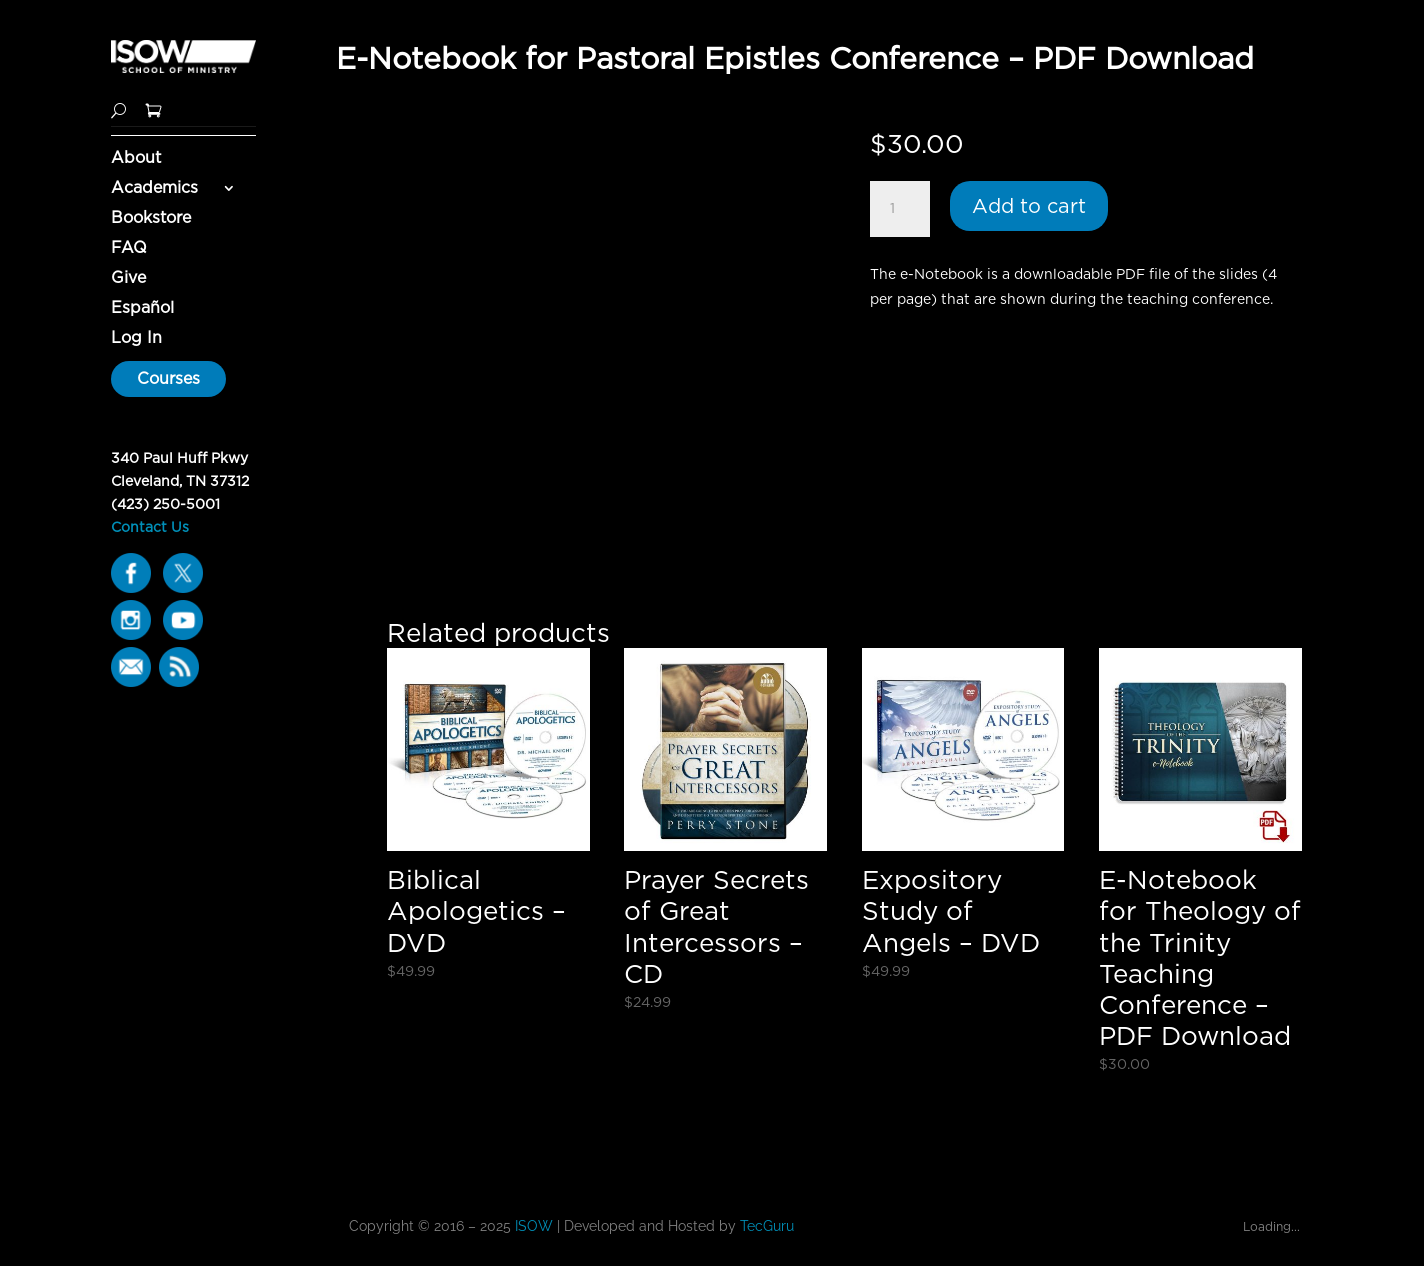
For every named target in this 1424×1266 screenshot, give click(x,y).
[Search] (118, 108)
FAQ (129, 249)
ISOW (534, 1226)
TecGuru (769, 1226)
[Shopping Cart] (153, 108)
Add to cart (1029, 206)
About (136, 159)
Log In (136, 339)
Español (142, 309)
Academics (154, 189)
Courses (168, 378)
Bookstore (151, 219)
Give (128, 279)
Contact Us (150, 527)
